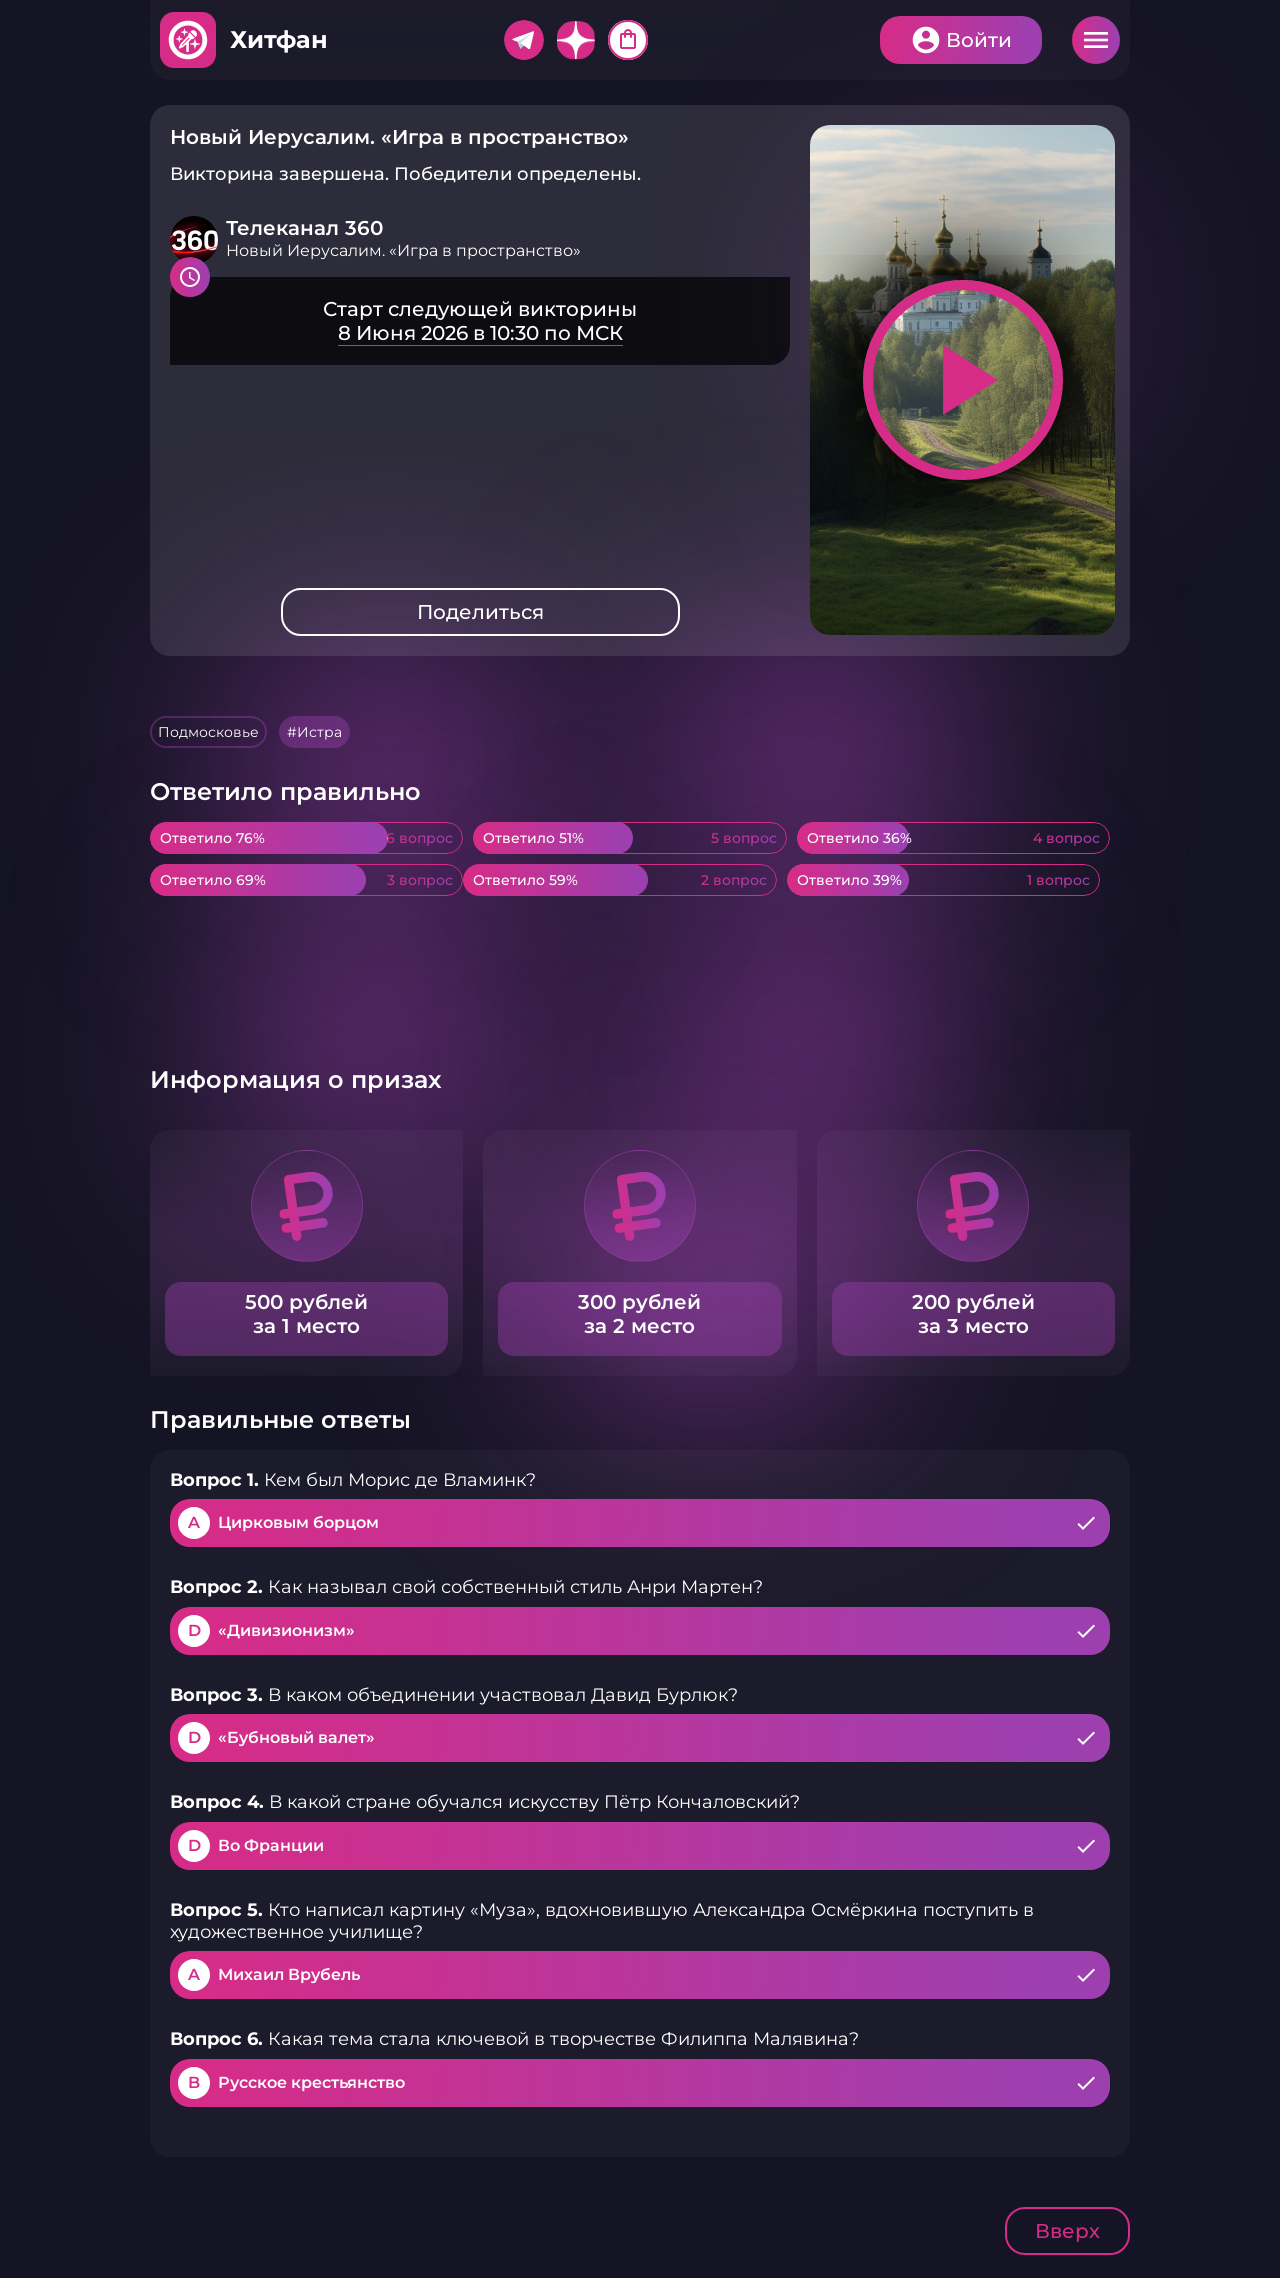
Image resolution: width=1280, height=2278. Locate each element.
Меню (1096, 40)
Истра (319, 732)
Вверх (1067, 2231)
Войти (979, 40)
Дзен (576, 40)
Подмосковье (208, 732)
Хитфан (279, 39)
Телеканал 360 (304, 228)
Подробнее (480, 321)
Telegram (524, 40)
